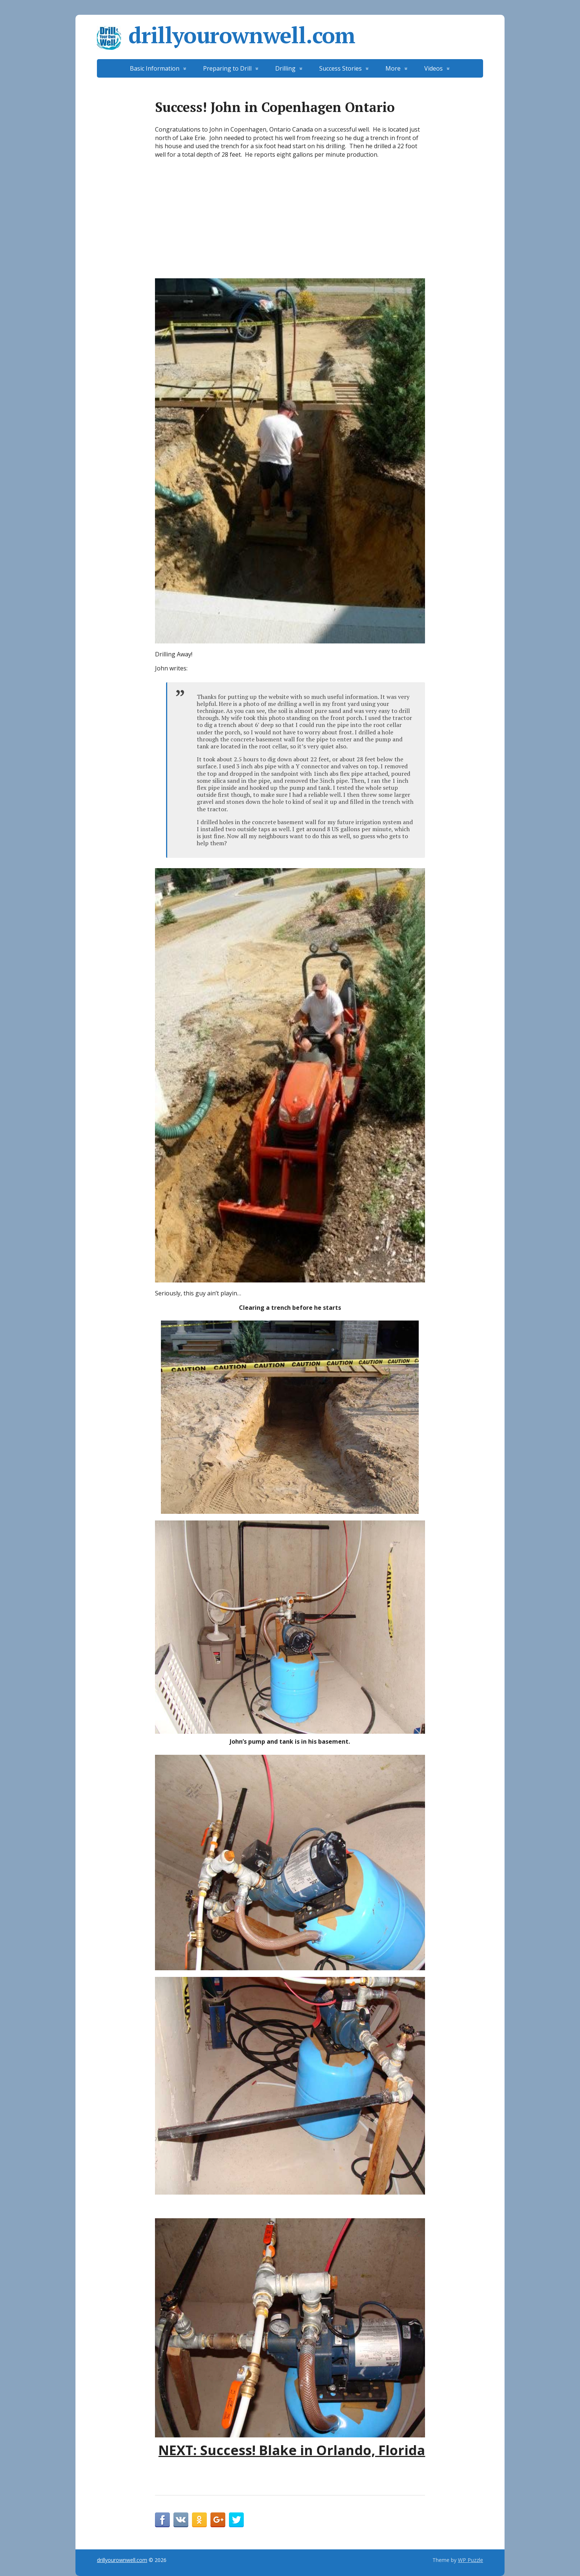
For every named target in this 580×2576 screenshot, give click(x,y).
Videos (433, 68)
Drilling (285, 68)
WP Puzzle (470, 2559)
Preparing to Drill (227, 68)
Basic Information (154, 68)
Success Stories (340, 68)
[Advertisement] (290, 220)
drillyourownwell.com (226, 35)
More (393, 68)
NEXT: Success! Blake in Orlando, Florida (291, 2450)
